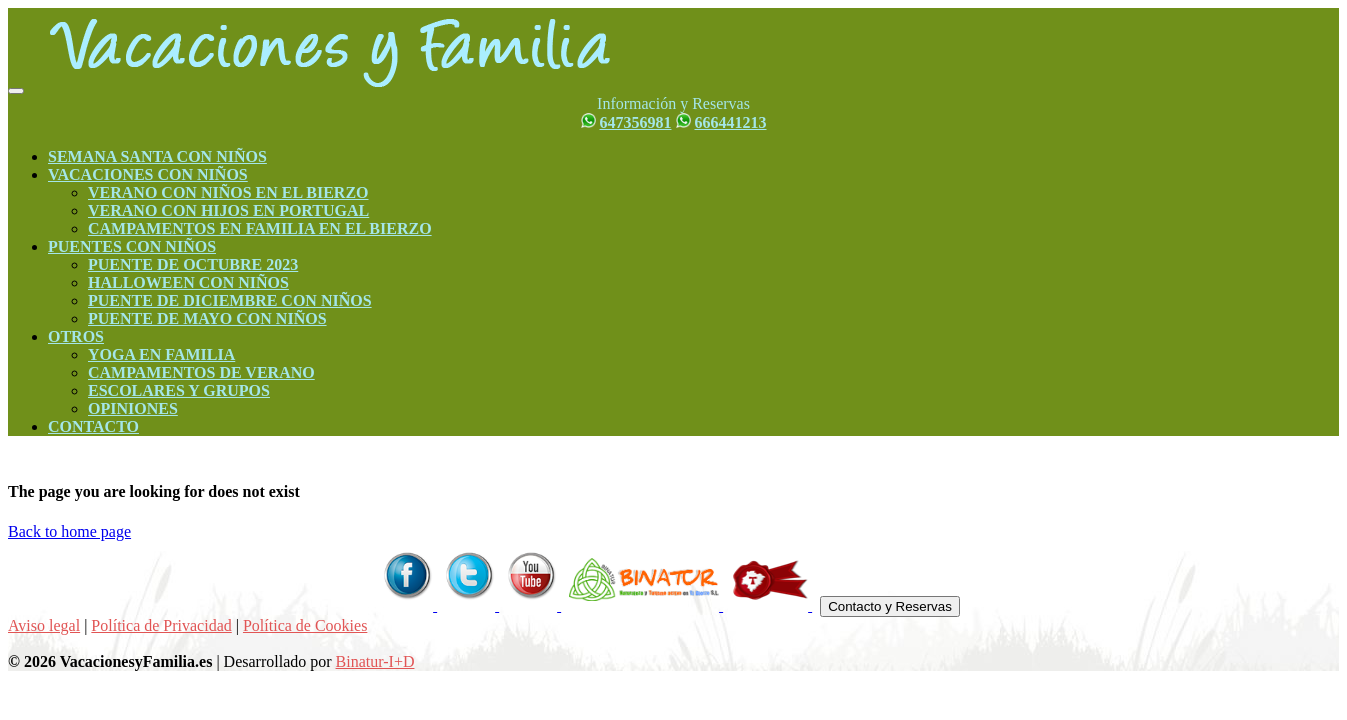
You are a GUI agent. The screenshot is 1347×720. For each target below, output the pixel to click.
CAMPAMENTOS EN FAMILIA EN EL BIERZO (260, 228)
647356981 (636, 122)
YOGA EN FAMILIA (161, 354)
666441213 (731, 122)
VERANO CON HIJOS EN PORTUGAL (228, 210)
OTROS (76, 336)
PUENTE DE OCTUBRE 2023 (193, 264)
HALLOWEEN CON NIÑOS (188, 282)
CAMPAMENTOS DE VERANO (201, 372)
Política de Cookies (305, 625)
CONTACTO (93, 426)
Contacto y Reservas (890, 606)
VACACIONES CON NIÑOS (148, 174)
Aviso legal (44, 625)
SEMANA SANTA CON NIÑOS (157, 156)
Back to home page (69, 531)
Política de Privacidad (161, 625)
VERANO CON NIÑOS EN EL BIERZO (228, 192)
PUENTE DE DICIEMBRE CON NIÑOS (230, 300)
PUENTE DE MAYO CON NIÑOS (207, 318)
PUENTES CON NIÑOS (132, 246)
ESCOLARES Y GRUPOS (179, 390)
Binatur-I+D (375, 661)
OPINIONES (133, 408)
